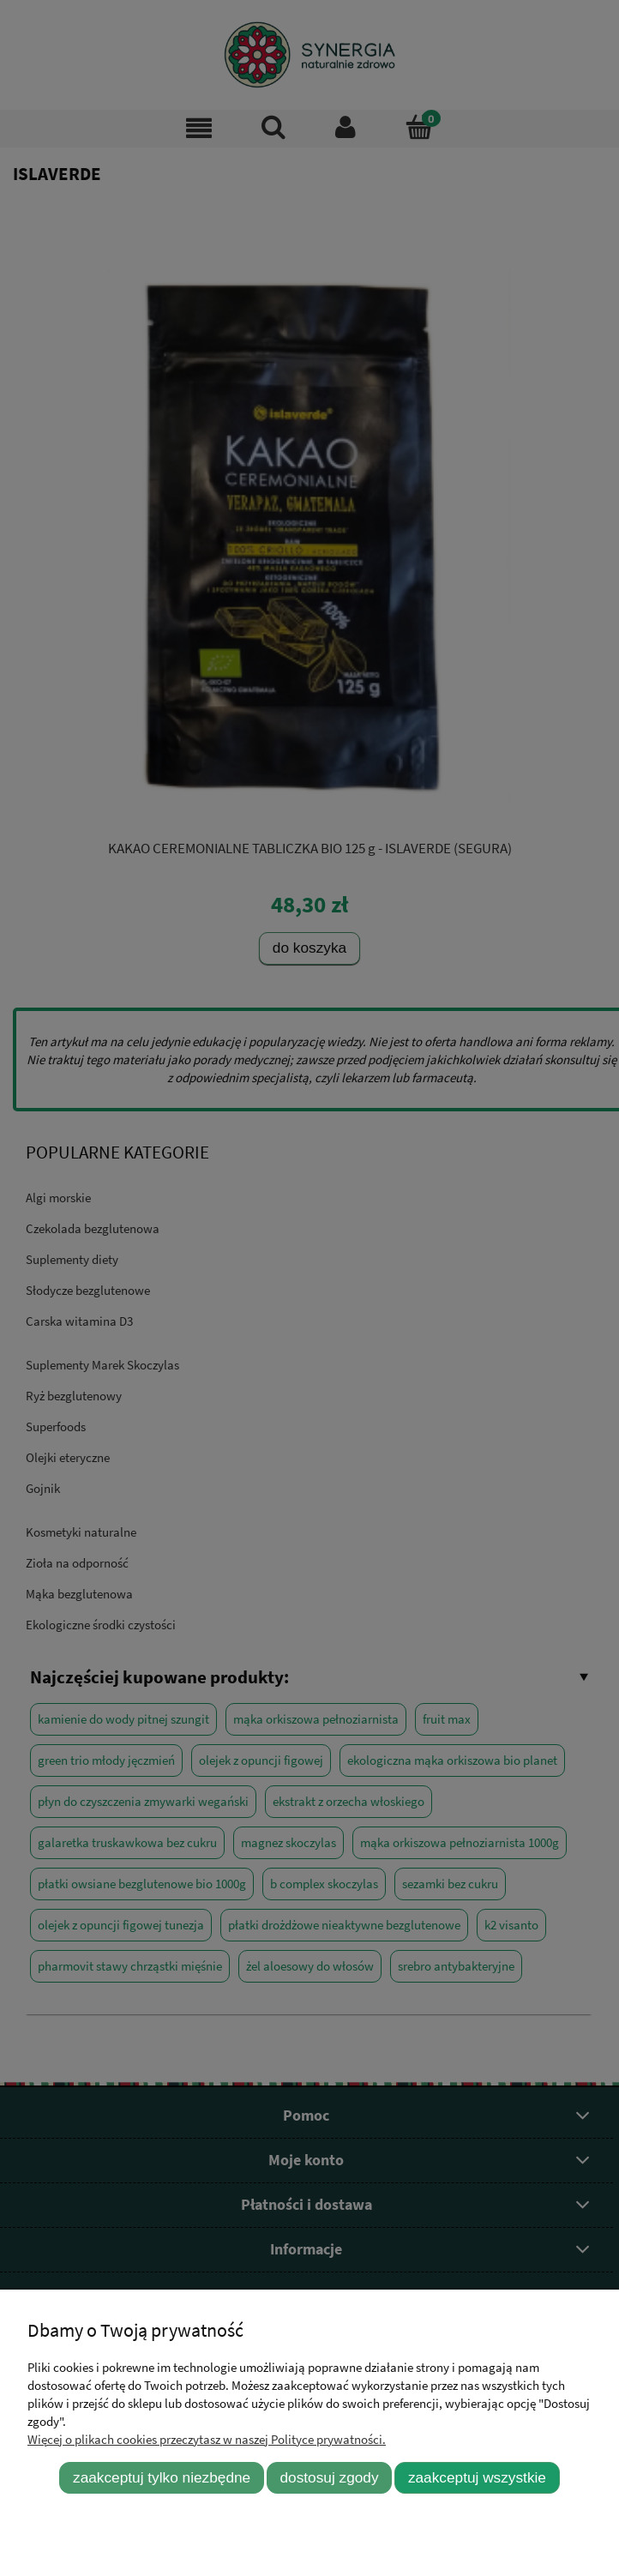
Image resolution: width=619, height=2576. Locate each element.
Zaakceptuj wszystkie (477, 2477)
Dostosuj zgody (329, 2477)
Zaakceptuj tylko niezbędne (161, 2477)
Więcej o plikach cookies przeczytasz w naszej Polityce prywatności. (206, 2439)
